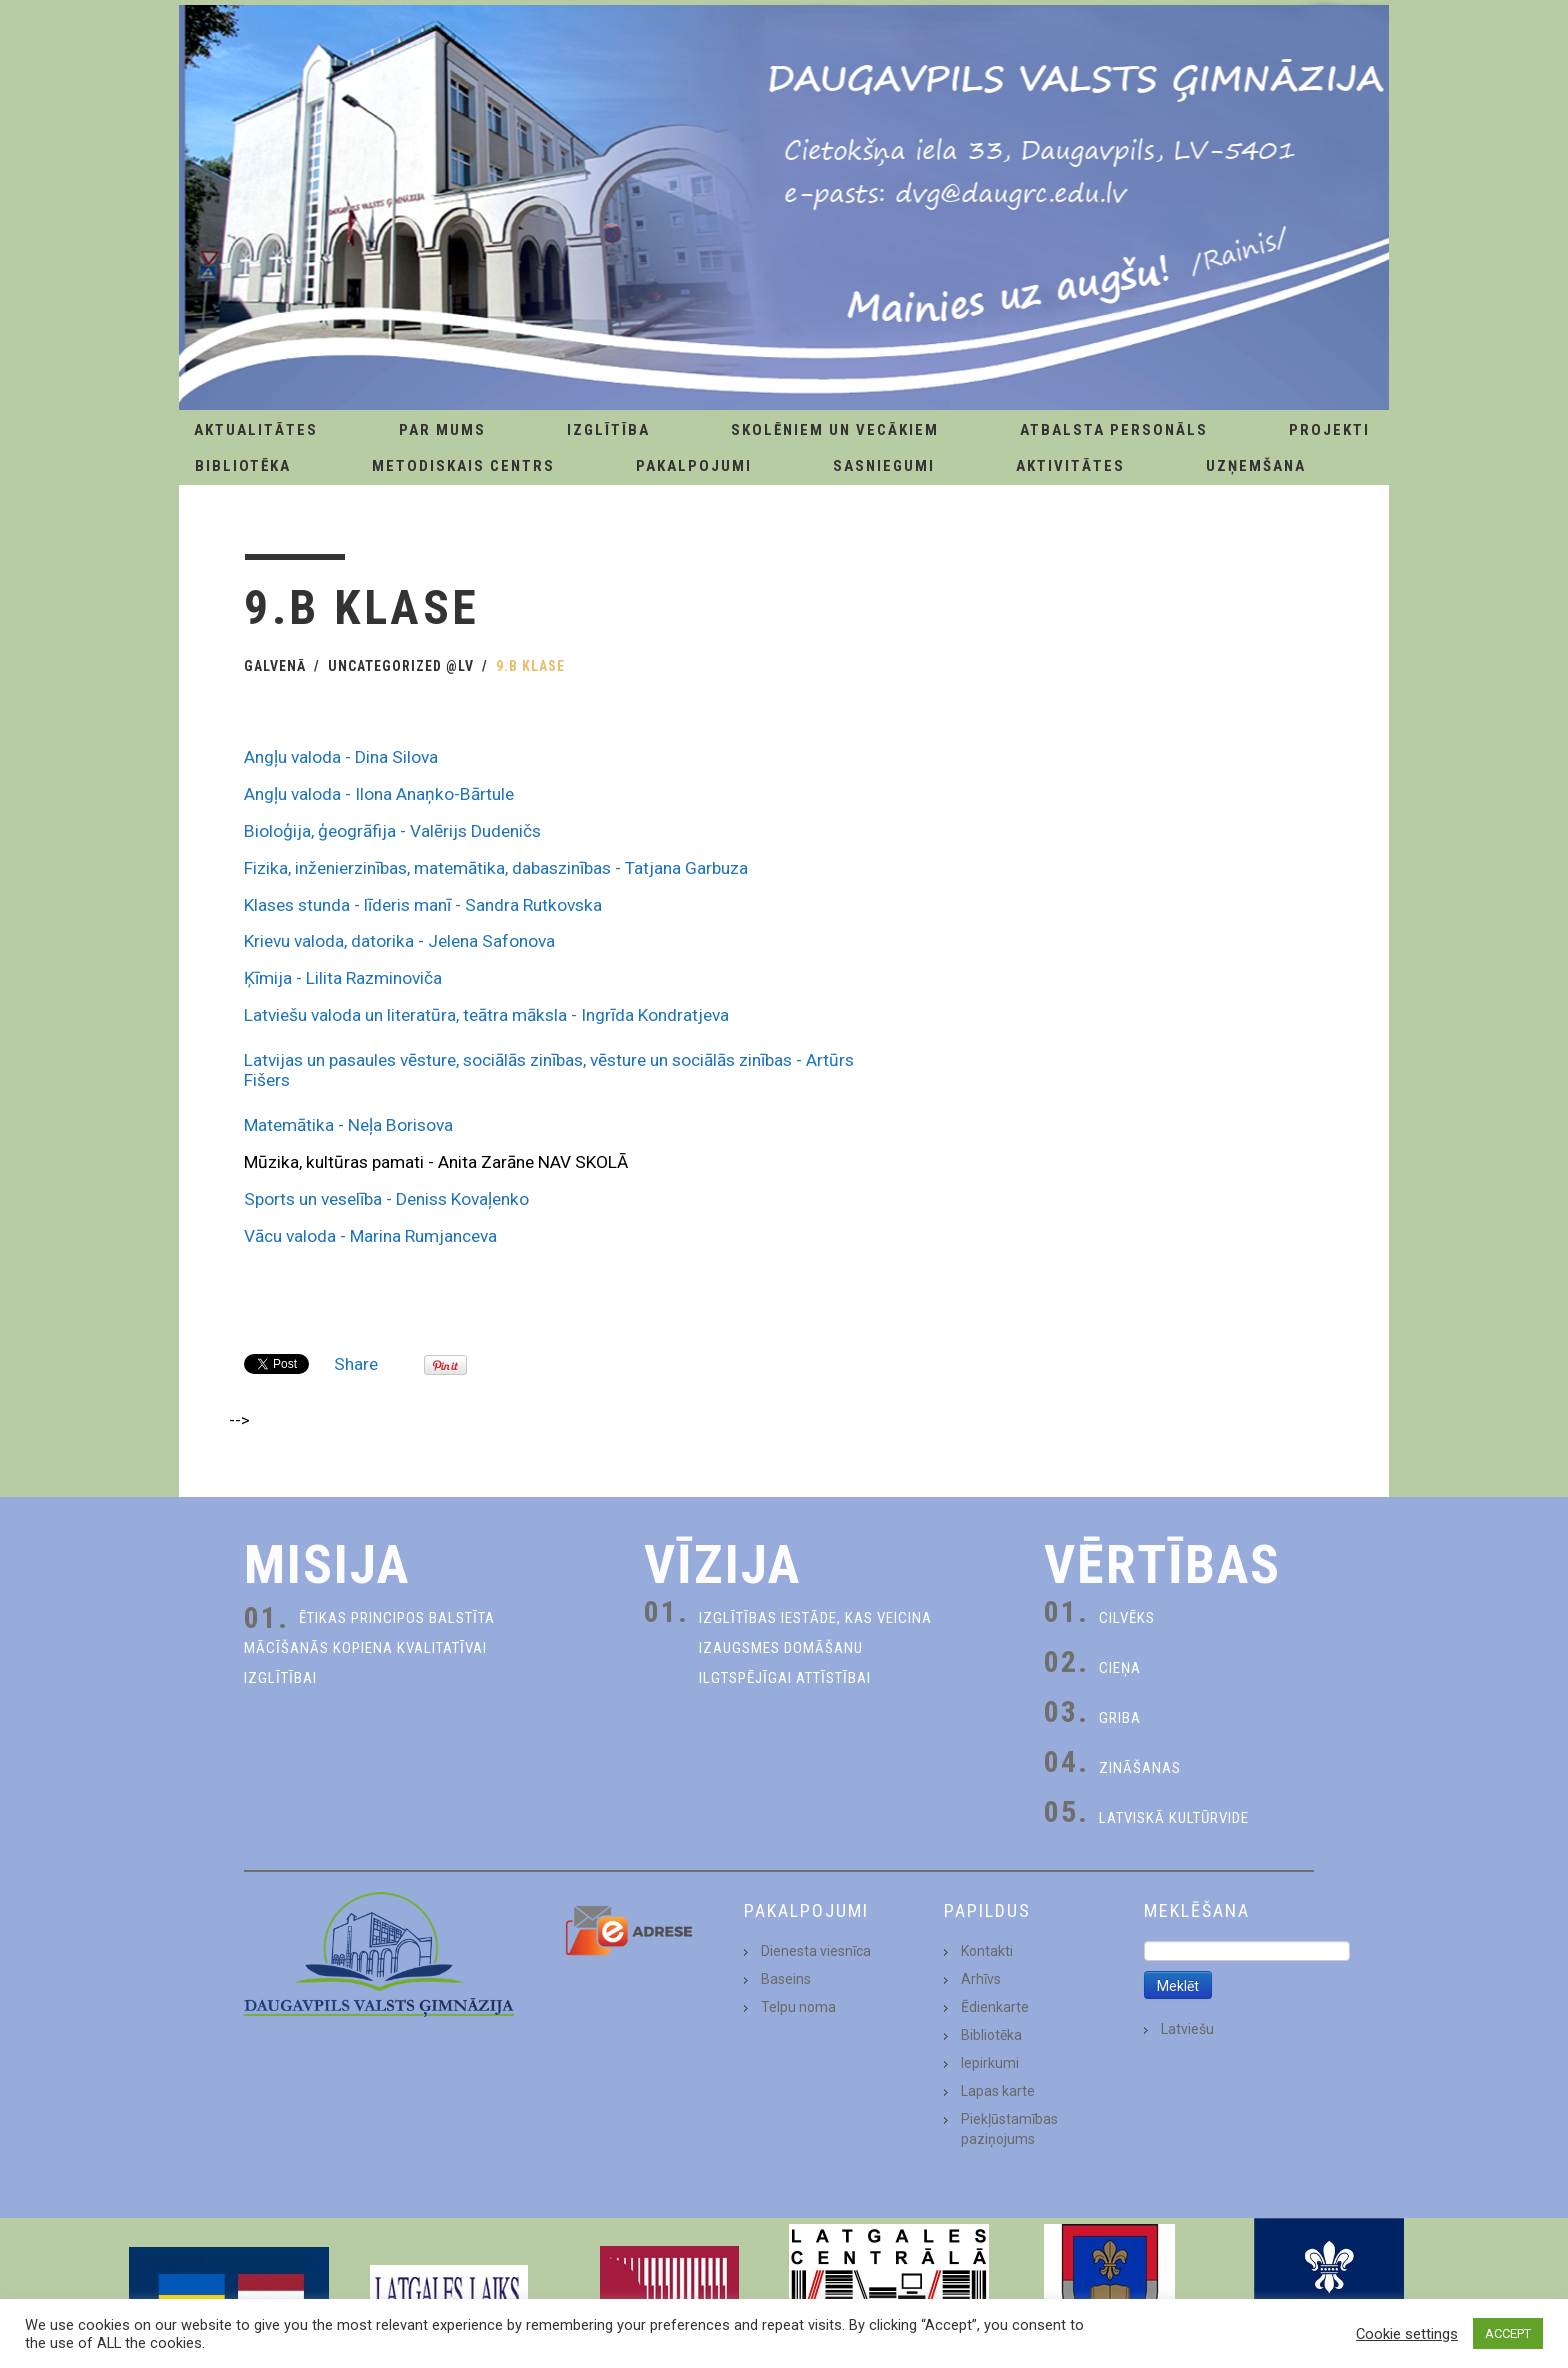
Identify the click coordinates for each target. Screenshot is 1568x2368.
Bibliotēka (243, 466)
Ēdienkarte (995, 2007)
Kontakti (987, 1951)
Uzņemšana (1256, 466)
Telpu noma (798, 2007)
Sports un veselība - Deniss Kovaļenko (386, 1199)
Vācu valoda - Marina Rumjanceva (370, 1236)
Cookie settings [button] (1407, 2334)
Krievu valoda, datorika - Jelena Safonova (399, 941)
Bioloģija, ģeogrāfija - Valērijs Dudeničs (392, 831)
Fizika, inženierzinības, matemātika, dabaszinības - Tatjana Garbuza (496, 868)
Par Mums (442, 430)
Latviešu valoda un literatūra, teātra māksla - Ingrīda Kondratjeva (486, 1015)
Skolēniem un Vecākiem (835, 430)
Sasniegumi (884, 466)
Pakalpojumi (694, 466)
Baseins (786, 1979)
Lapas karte (998, 2091)
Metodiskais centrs (463, 466)
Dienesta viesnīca (816, 1951)
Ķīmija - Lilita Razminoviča (343, 978)
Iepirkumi (990, 2063)
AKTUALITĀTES (256, 430)
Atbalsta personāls (1114, 430)
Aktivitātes (1070, 466)
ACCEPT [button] (1508, 2333)
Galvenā (275, 666)
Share (356, 1364)
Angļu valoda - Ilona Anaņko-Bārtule (379, 794)
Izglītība (608, 430)
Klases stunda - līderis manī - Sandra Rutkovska (423, 905)
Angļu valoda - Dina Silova (341, 757)
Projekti (1329, 430)
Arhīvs (981, 1979)
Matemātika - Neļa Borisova (348, 1125)
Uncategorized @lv (401, 666)
